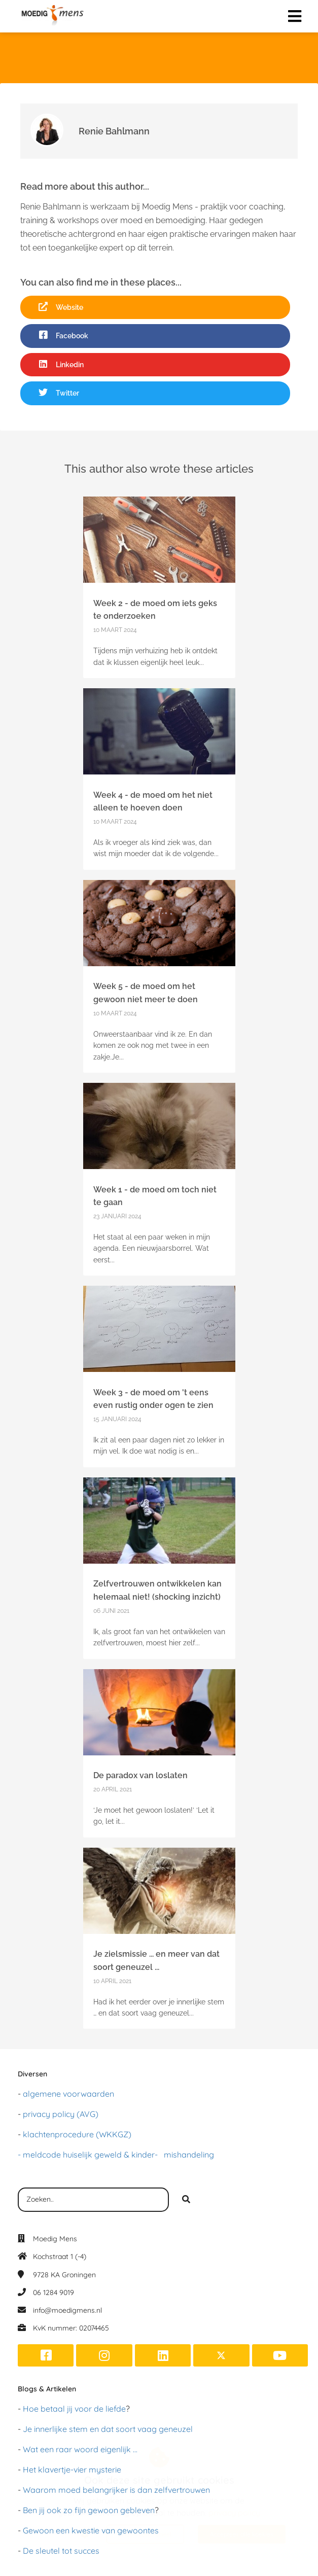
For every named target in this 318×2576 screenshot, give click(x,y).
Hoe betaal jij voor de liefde (74, 2409)
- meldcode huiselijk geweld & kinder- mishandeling (116, 2154)
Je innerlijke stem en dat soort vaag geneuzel (108, 2429)
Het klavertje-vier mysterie (72, 2469)
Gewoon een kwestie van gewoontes (91, 2530)
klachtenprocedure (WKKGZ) (77, 2134)
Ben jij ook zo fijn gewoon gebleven (89, 2510)
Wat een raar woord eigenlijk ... (80, 2449)
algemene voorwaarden (68, 2094)
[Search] (186, 2199)
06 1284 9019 (53, 2292)
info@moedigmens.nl (67, 2310)
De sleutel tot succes (61, 2551)
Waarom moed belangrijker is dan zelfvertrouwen (116, 2490)
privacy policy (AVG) (60, 2114)
